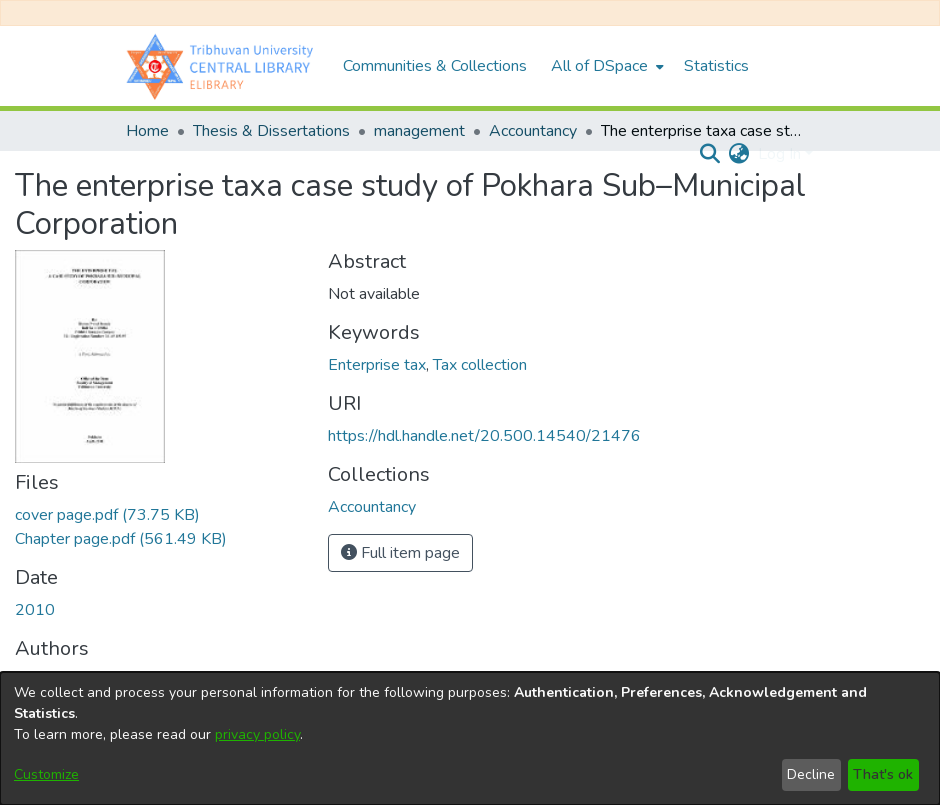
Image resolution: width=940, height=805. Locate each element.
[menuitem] (605, 66)
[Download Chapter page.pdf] (121, 539)
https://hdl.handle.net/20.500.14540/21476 (484, 436)
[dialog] (470, 738)
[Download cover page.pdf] (107, 515)
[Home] (224, 66)
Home (147, 131)
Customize (46, 774)
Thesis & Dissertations (271, 131)
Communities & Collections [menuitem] (435, 66)
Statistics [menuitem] (716, 66)
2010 (35, 610)
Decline (811, 774)
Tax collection (480, 365)
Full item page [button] (400, 553)
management (419, 131)
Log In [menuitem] (779, 154)
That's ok (883, 774)
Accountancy (533, 131)
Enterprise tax (377, 365)
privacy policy (257, 734)
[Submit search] (710, 154)
